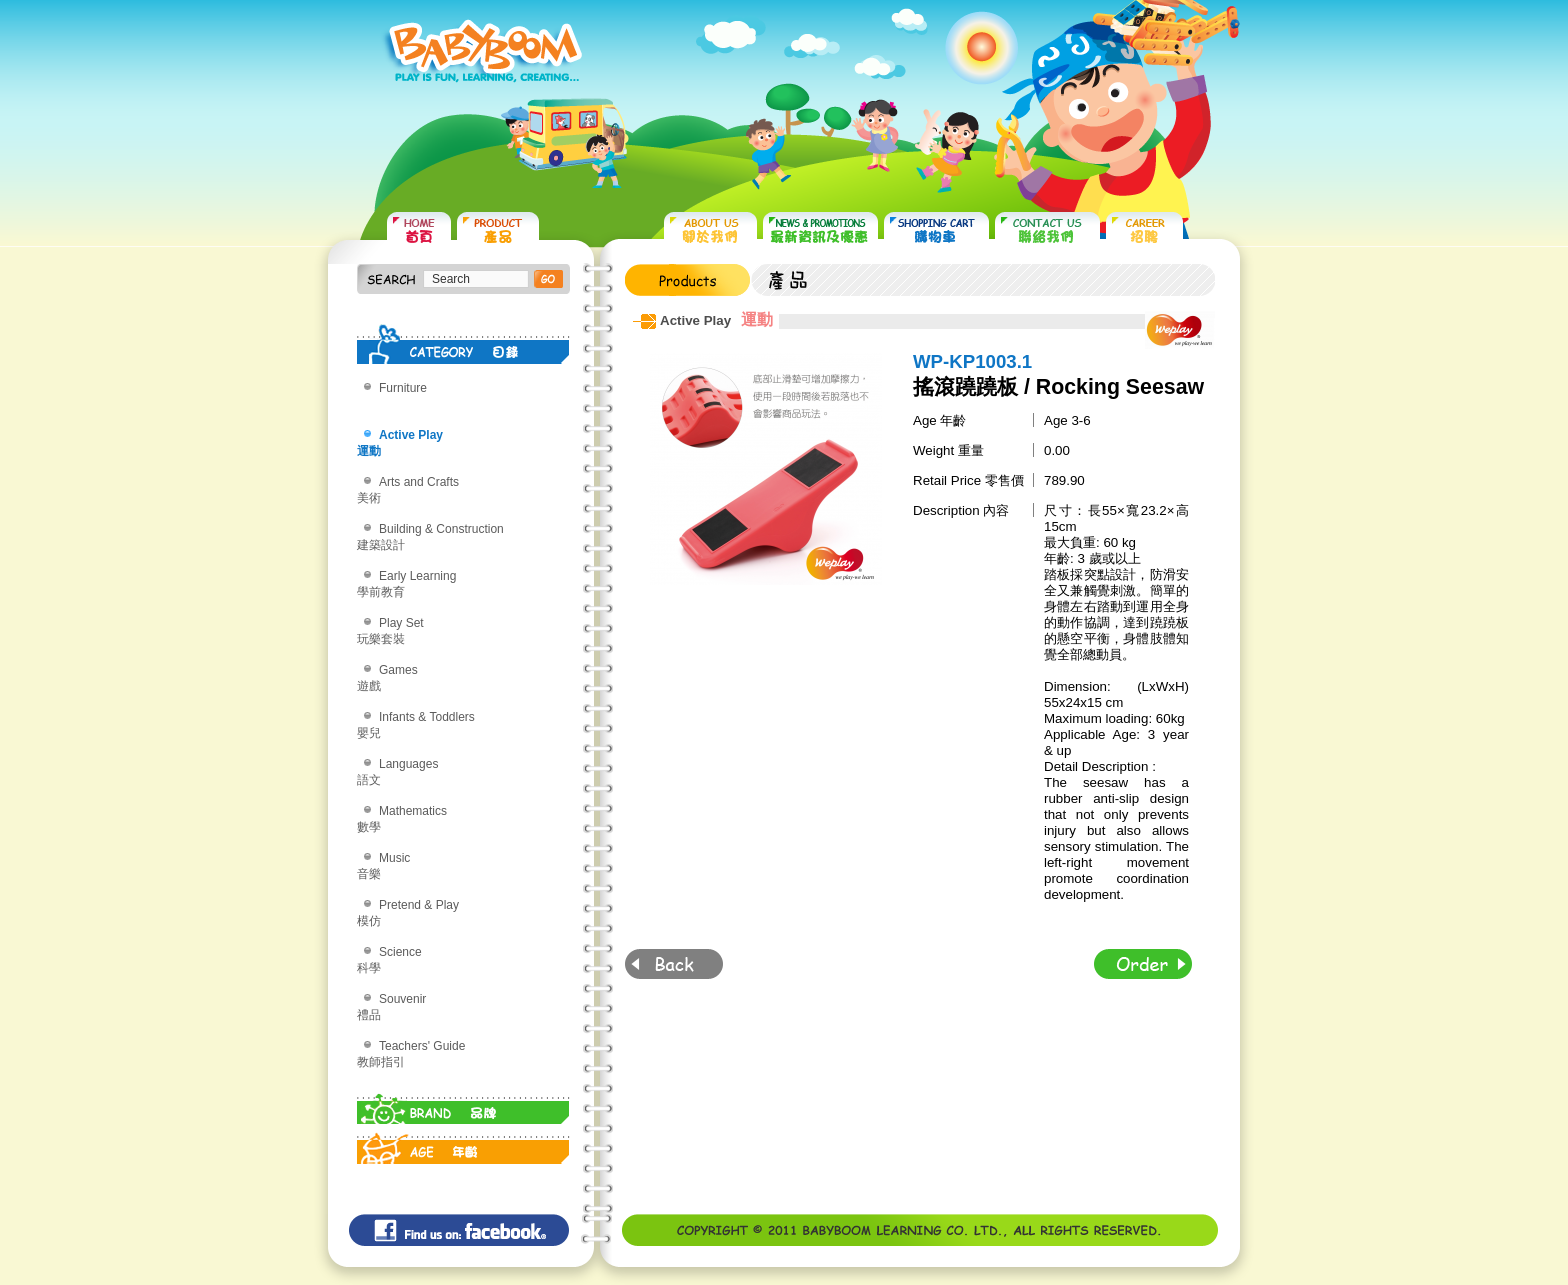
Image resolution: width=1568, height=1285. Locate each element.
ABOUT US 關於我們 (710, 230)
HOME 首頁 (419, 230)
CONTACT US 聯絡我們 (1047, 230)
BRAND (463, 1104)
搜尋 (548, 279)
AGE (463, 1144)
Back (674, 964)
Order (1143, 964)
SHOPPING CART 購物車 (936, 230)
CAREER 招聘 (1144, 230)
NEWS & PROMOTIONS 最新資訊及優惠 (820, 230)
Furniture (403, 388)
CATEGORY (463, 344)
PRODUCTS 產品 (498, 230)
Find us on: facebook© (459, 1230)
